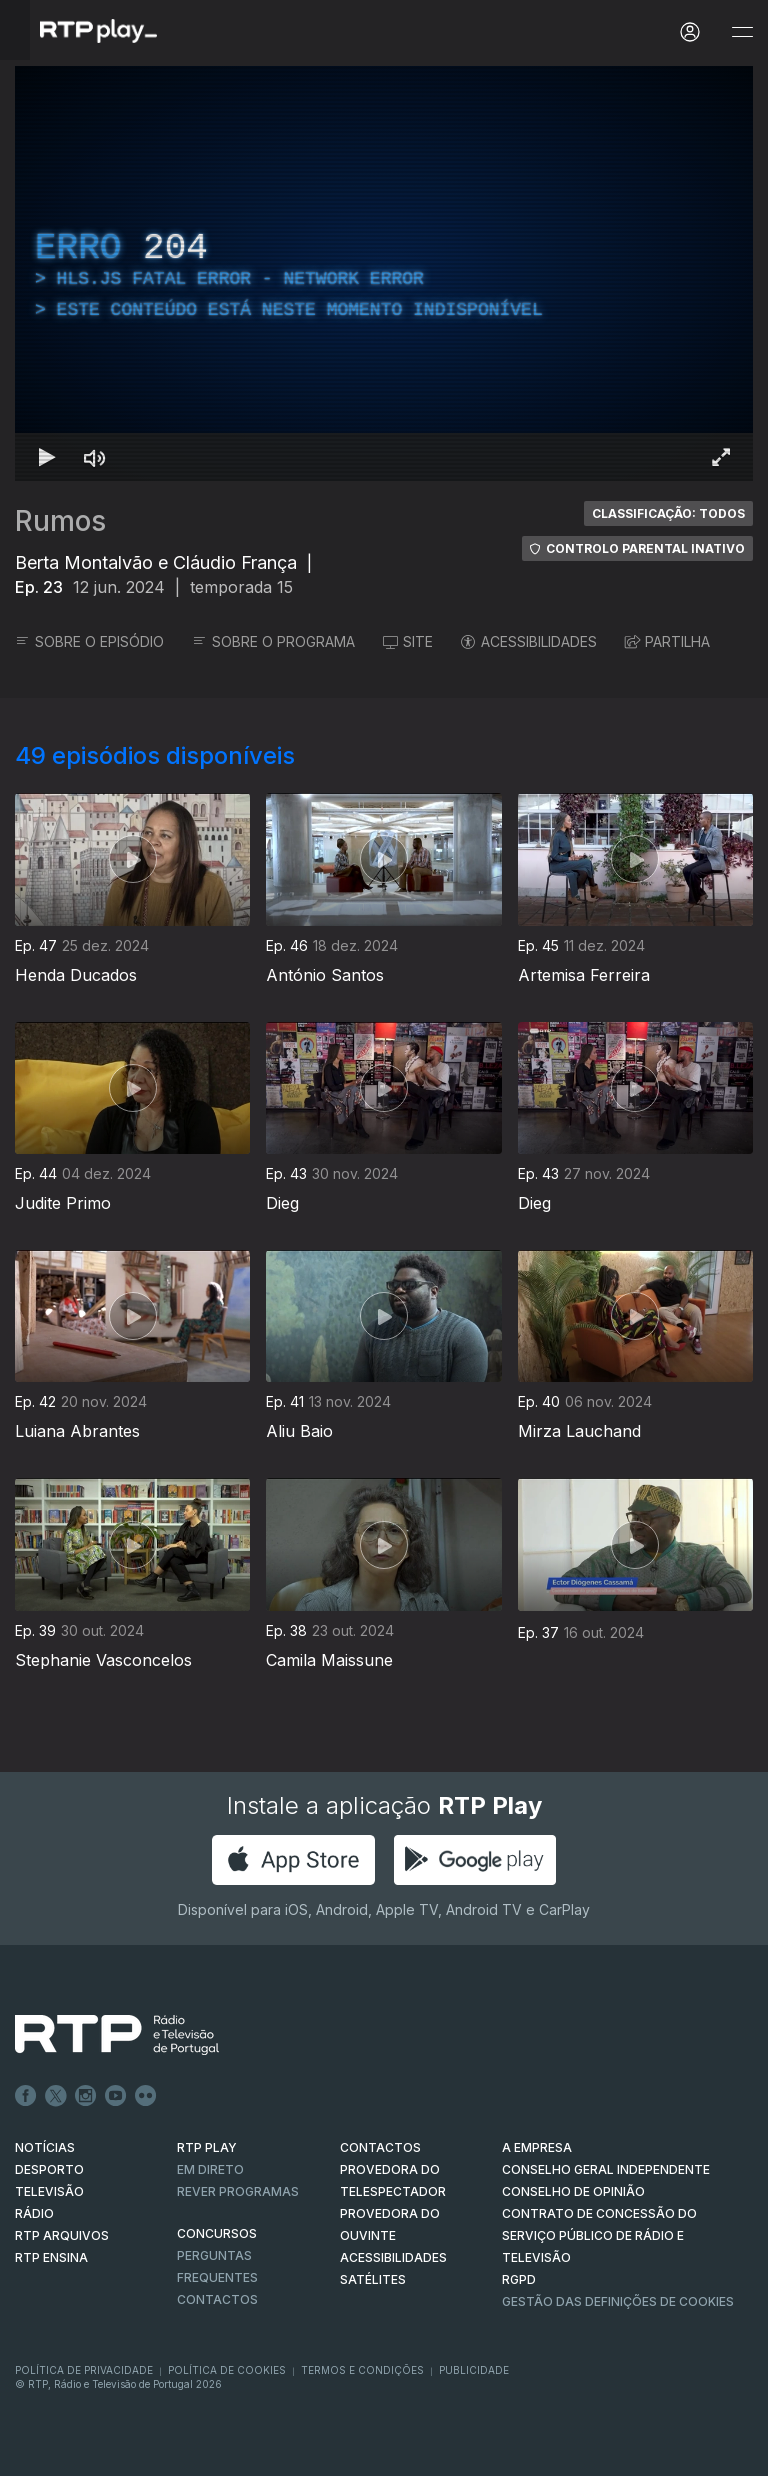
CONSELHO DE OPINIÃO (573, 2191)
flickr (146, 2096)
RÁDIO (34, 2213)
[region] (384, 273)
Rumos (60, 521)
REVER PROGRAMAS (238, 2191)
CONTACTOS (380, 2147)
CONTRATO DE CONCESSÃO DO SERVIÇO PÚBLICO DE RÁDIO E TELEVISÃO (599, 2235)
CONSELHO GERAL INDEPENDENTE (606, 2169)
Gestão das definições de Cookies (618, 2301)
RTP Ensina (51, 2257)
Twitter (56, 2096)
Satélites (373, 2279)
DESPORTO (49, 2169)
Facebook (26, 2096)
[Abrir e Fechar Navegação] (742, 32)
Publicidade (474, 2370)
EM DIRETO (210, 2169)
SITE (408, 641)
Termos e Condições (362, 2370)
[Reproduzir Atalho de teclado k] (47, 457)
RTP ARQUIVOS (62, 2235)
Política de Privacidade (84, 2370)
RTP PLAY (207, 2147)
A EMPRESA (537, 2147)
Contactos (217, 2299)
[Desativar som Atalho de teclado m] (95, 457)
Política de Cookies (227, 2370)
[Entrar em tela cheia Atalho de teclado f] (721, 457)
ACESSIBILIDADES (529, 641)
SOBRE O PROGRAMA (273, 641)
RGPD (519, 2279)
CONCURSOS (217, 2233)
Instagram (86, 2096)
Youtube (116, 2096)
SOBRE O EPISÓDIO (89, 641)
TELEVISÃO (49, 2191)
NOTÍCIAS (45, 2147)
